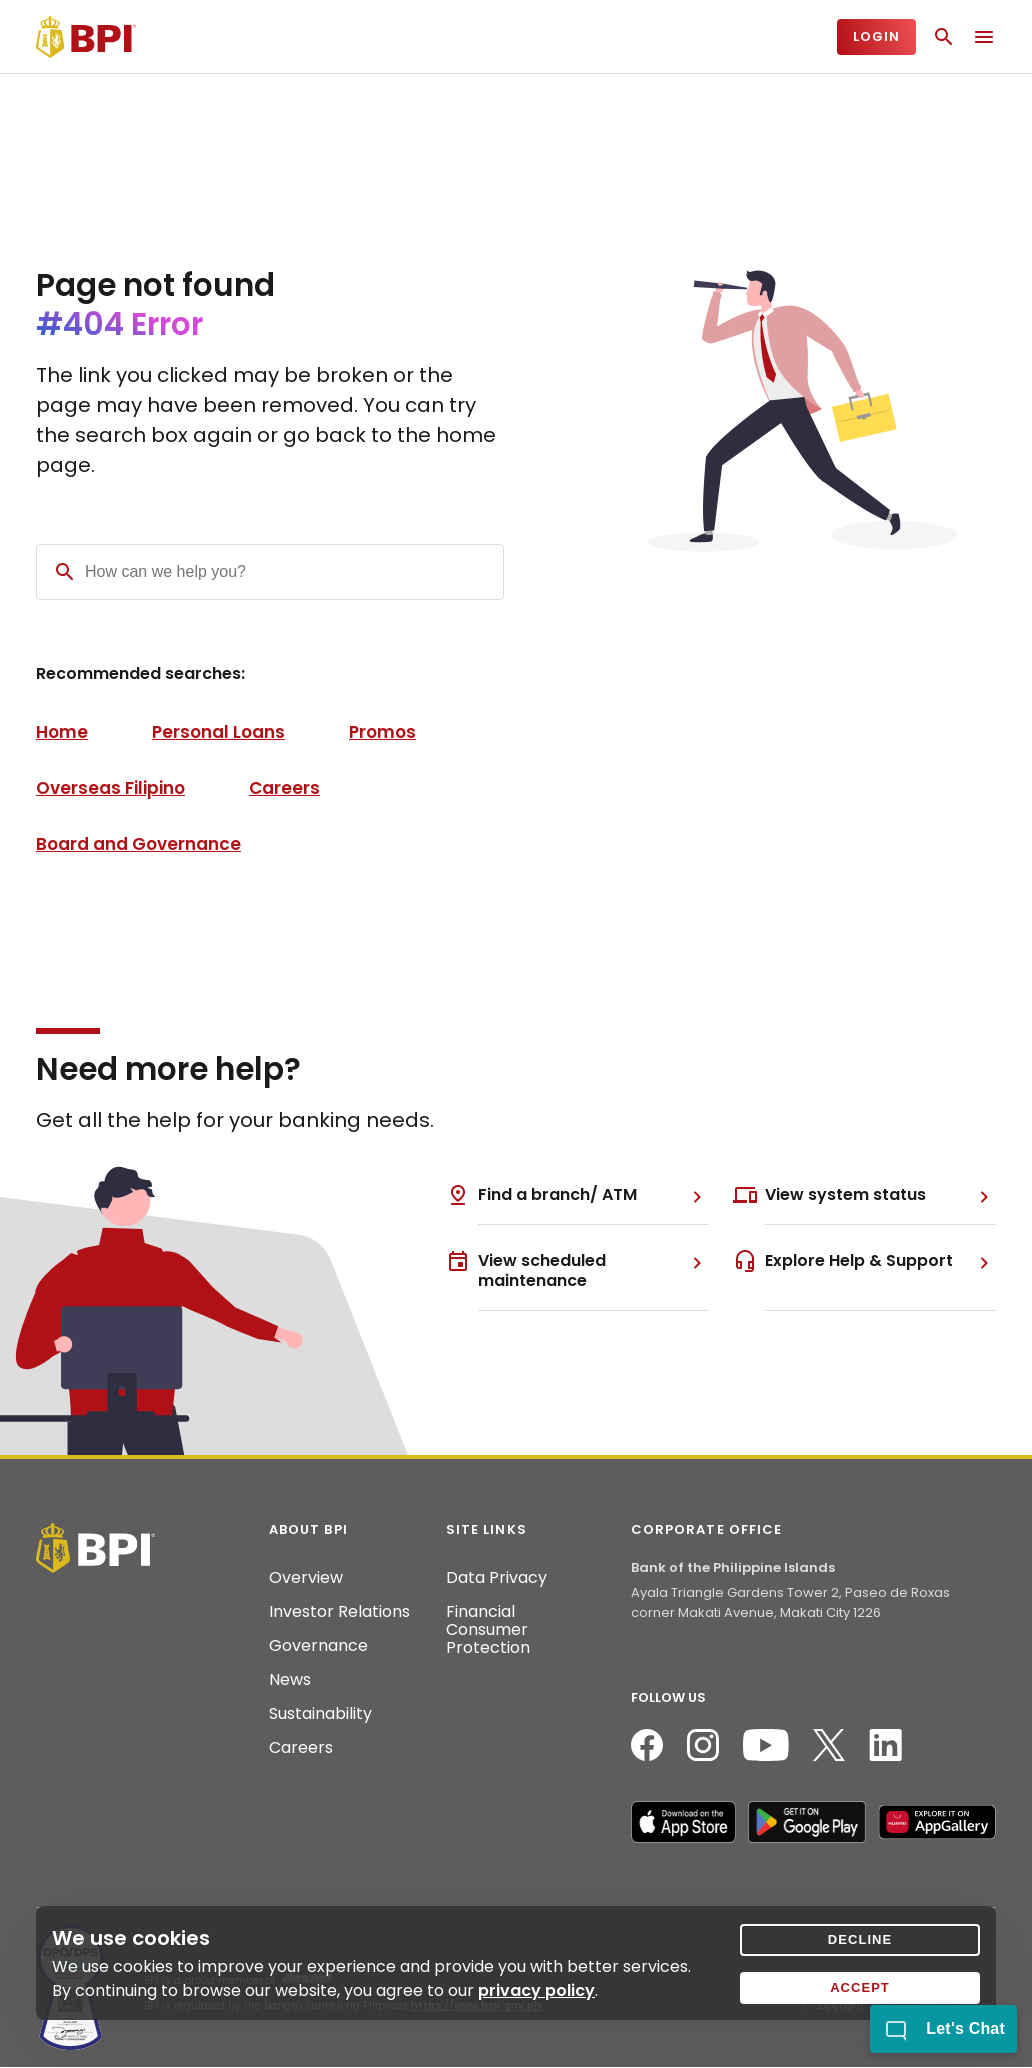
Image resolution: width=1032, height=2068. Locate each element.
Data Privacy (496, 1578)
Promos (382, 732)
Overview (306, 1578)
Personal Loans (218, 732)
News (290, 1680)
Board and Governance (138, 844)
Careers (284, 788)
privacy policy (536, 1990)
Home (62, 732)
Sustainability (320, 1714)
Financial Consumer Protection (488, 1630)
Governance (318, 1646)
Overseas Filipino (110, 788)
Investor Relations (339, 1612)
